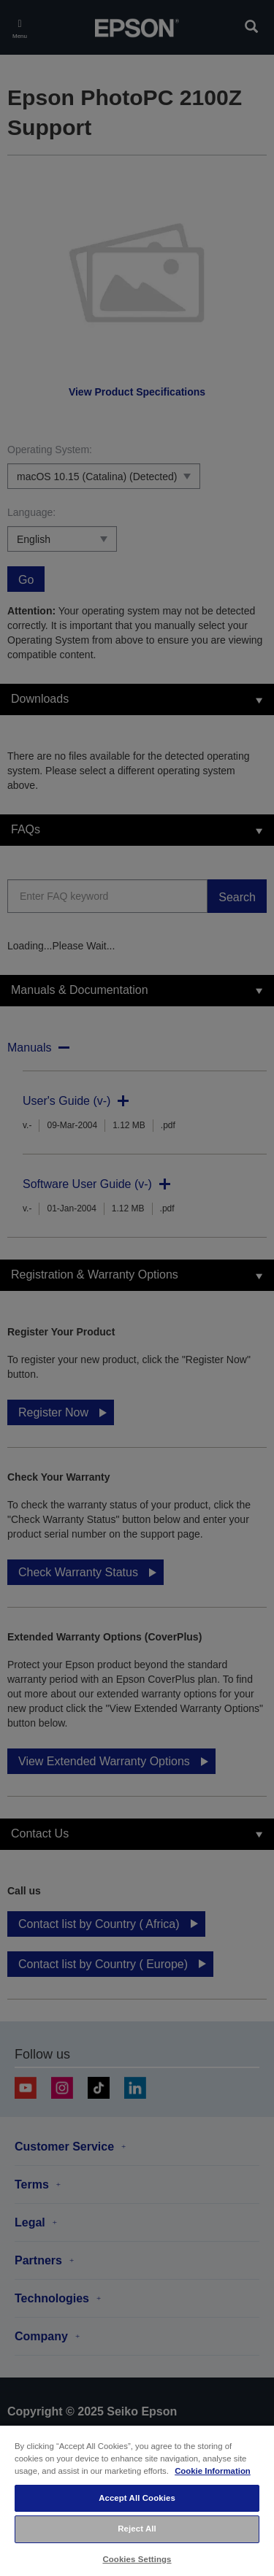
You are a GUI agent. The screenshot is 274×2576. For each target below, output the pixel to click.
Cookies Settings (136, 2559)
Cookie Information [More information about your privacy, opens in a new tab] (213, 2471)
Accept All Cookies (137, 2498)
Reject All (137, 2528)
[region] (137, 2500)
